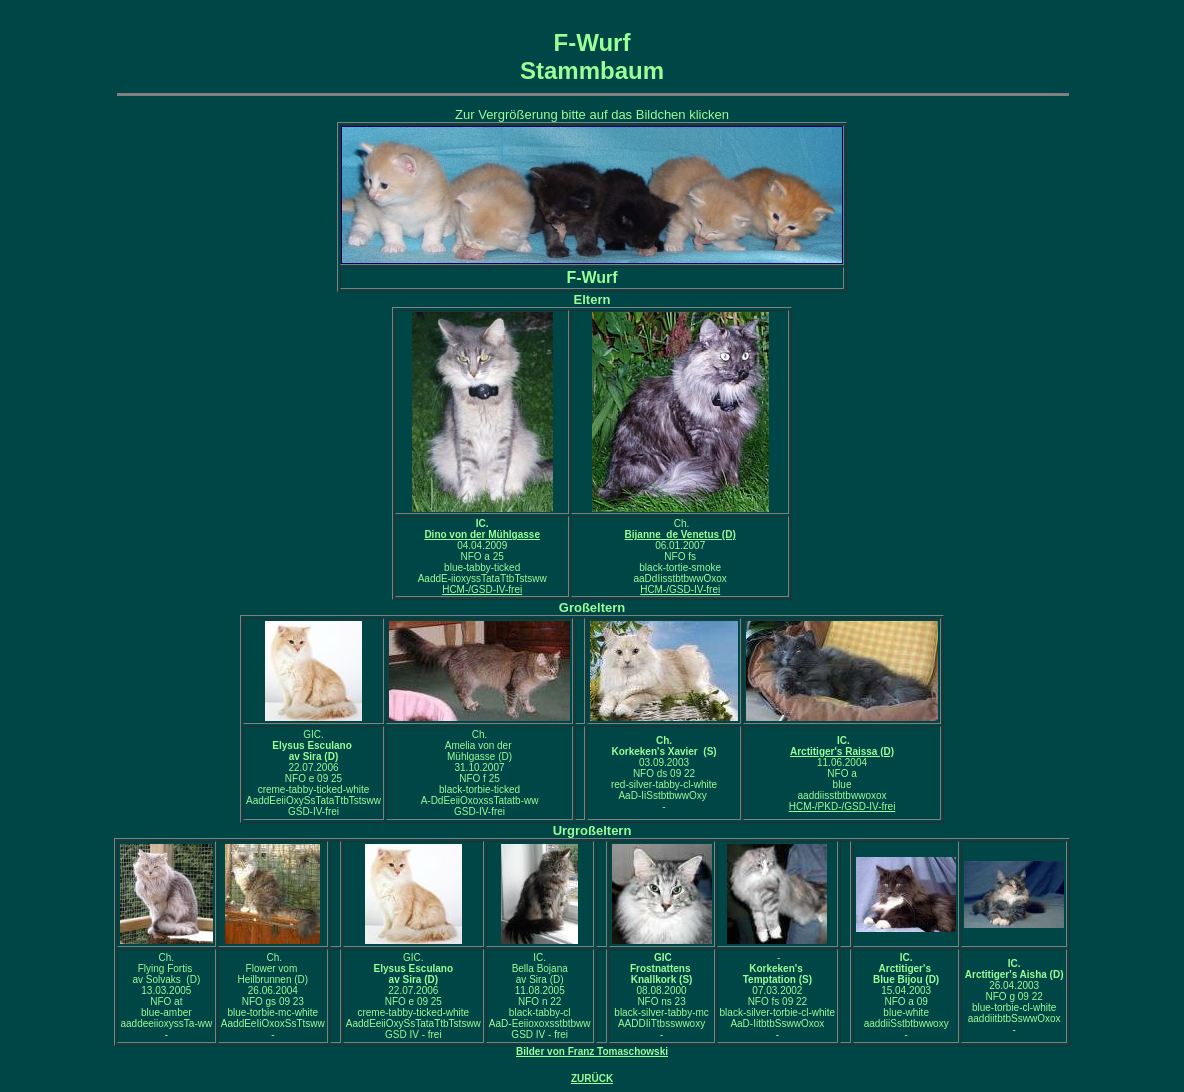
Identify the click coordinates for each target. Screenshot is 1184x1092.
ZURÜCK (592, 1078)
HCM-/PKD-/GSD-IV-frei (842, 806)
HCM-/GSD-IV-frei (482, 589)
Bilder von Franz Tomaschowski (592, 1051)
